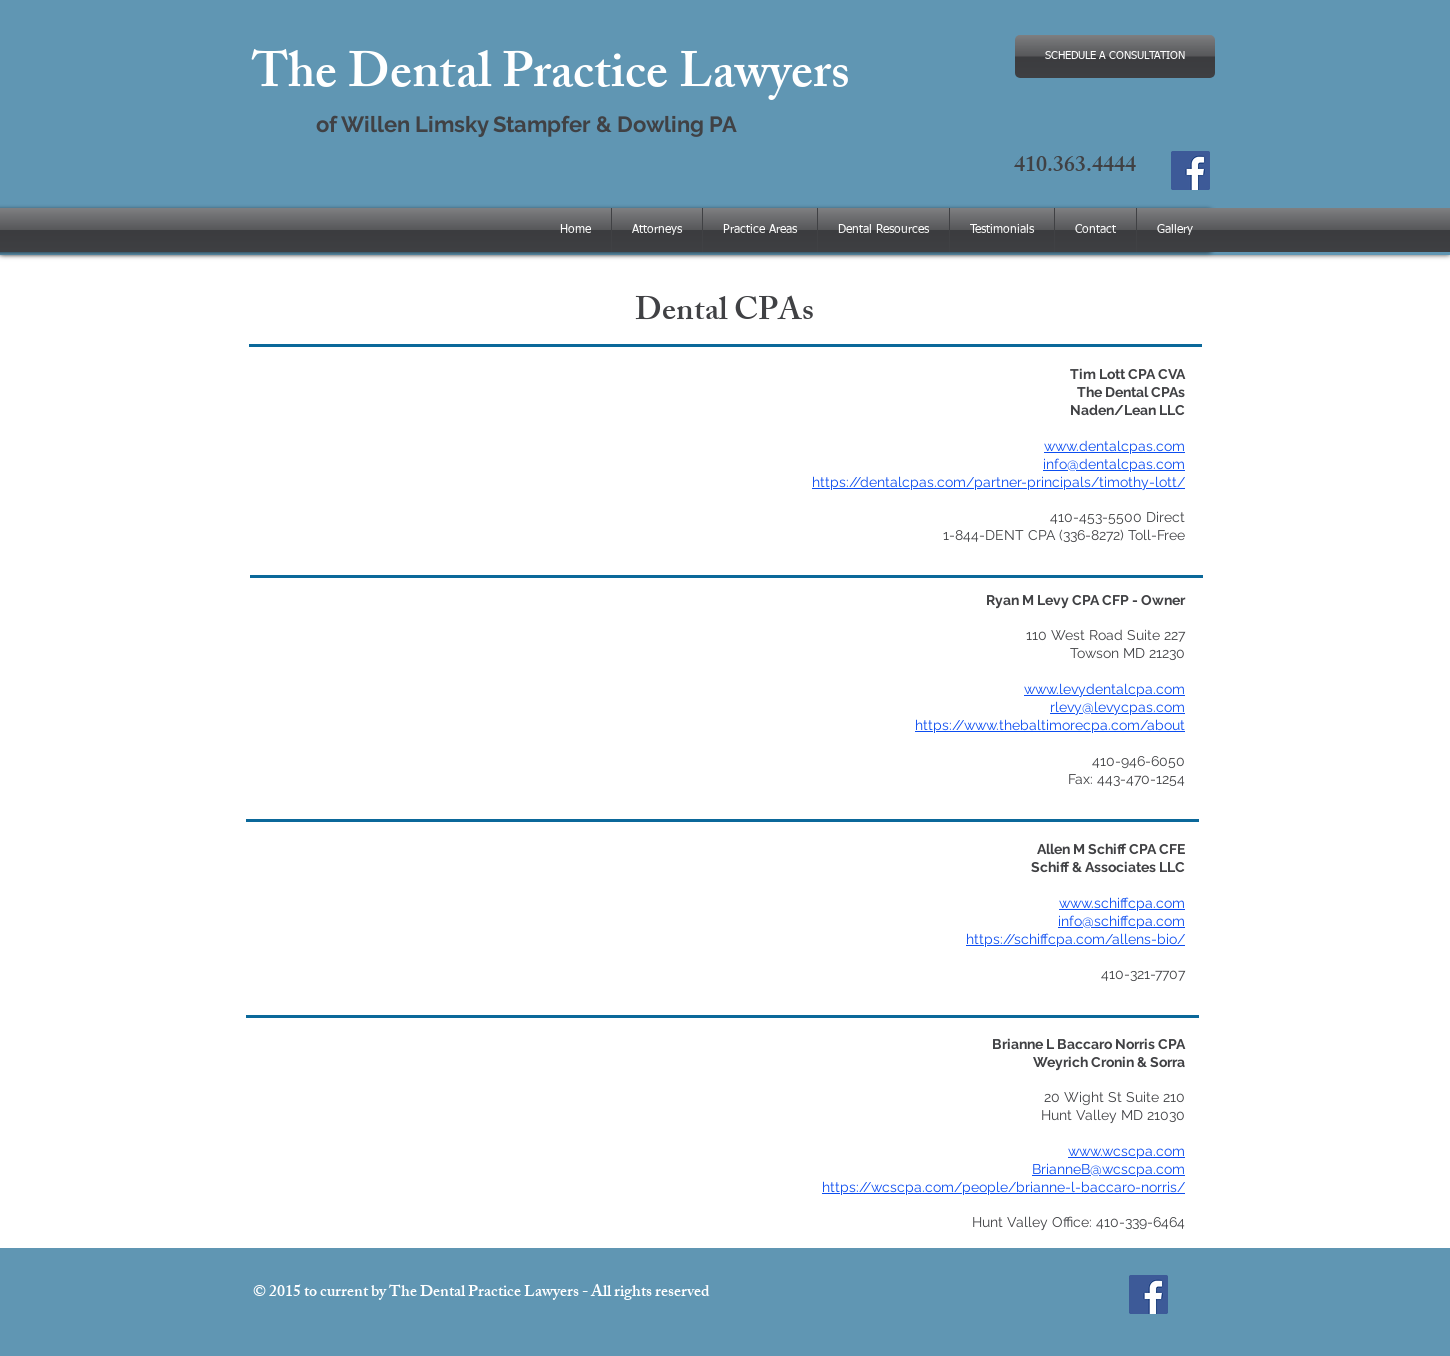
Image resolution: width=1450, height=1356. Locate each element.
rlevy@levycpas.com (1117, 707)
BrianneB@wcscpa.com (1108, 1169)
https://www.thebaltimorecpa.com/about (1050, 725)
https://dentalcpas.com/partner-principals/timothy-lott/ (998, 482)
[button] (883, 230)
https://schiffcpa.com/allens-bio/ (1075, 939)
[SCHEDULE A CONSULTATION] (1115, 56)
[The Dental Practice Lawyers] (1190, 170)
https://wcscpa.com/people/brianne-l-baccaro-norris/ (1003, 1187)
